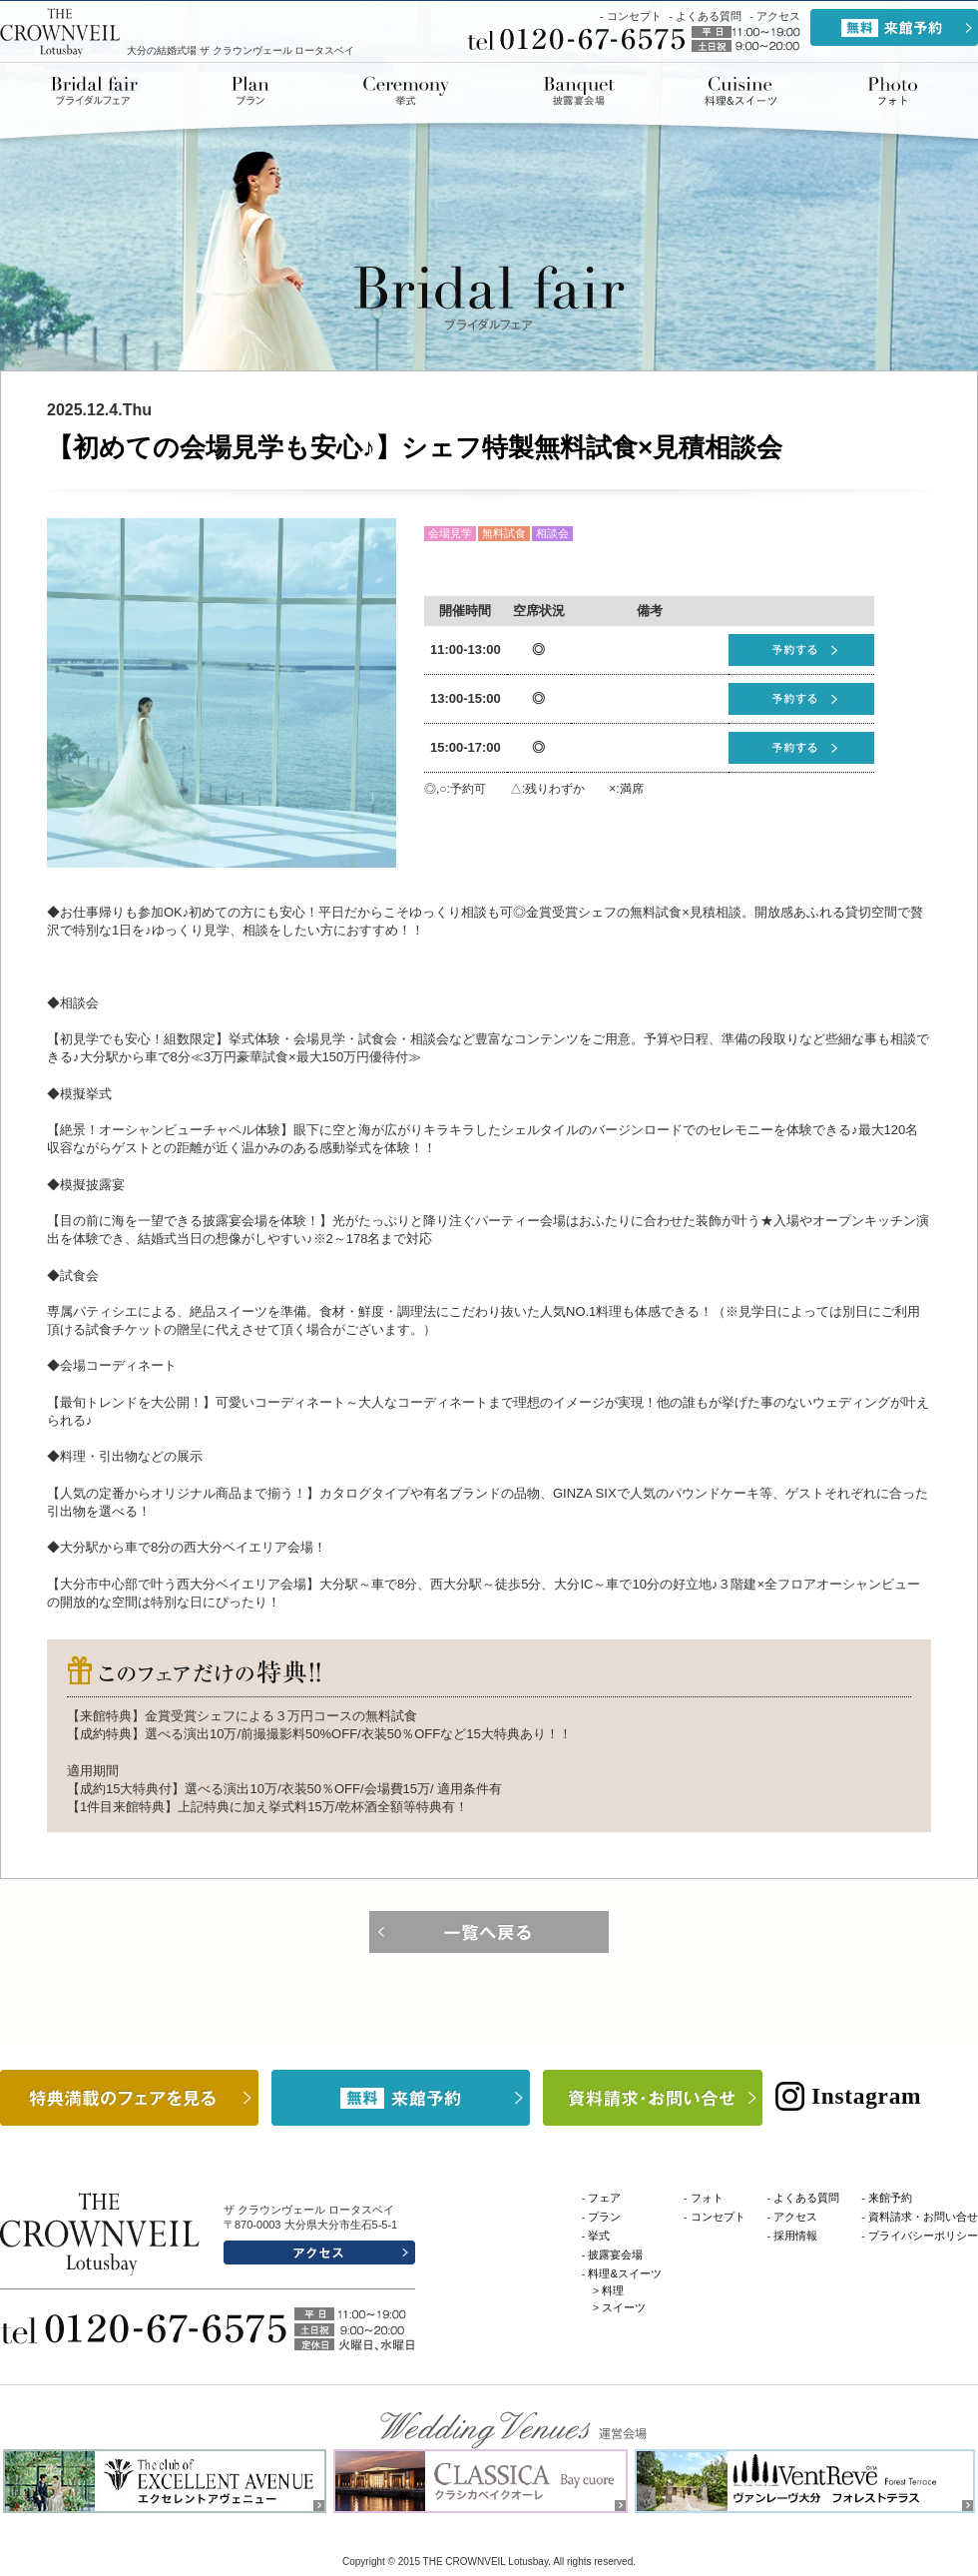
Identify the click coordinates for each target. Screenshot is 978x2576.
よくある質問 (708, 16)
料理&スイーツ (740, 91)
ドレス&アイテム (890, 91)
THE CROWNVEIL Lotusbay (61, 32)
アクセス (778, 16)
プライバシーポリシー (923, 2236)
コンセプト (634, 16)
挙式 (406, 91)
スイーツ (624, 2307)
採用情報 (795, 2236)
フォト (707, 2198)
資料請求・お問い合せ (923, 2217)
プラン (250, 91)
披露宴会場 (579, 91)
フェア (604, 2198)
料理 (613, 2290)
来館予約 (890, 2198)
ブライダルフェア (100, 91)
